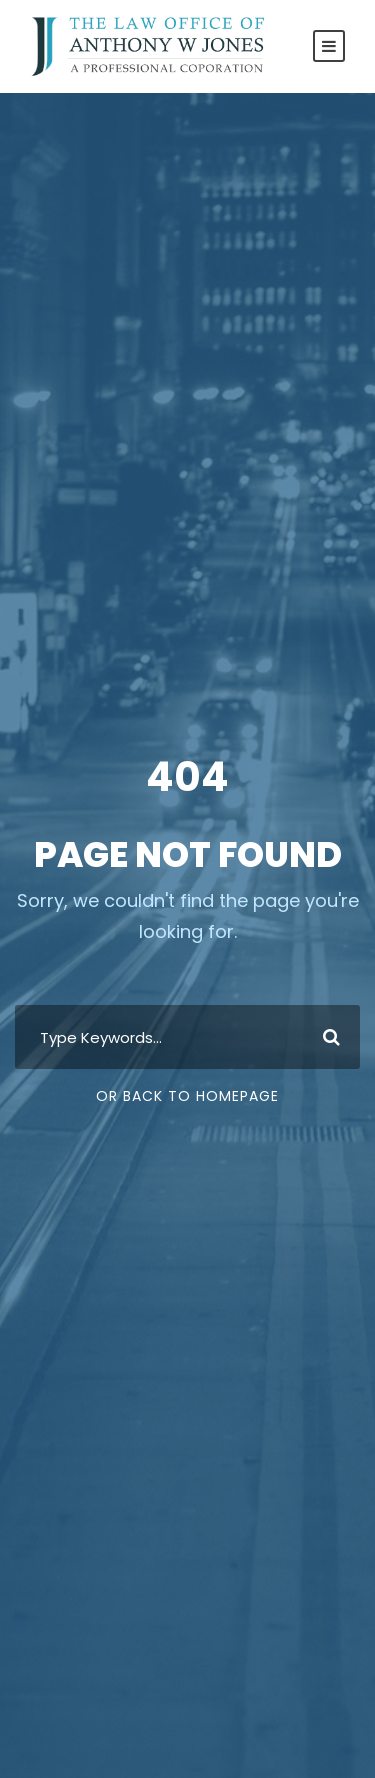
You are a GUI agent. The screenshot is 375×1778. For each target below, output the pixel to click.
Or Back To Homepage (187, 1096)
